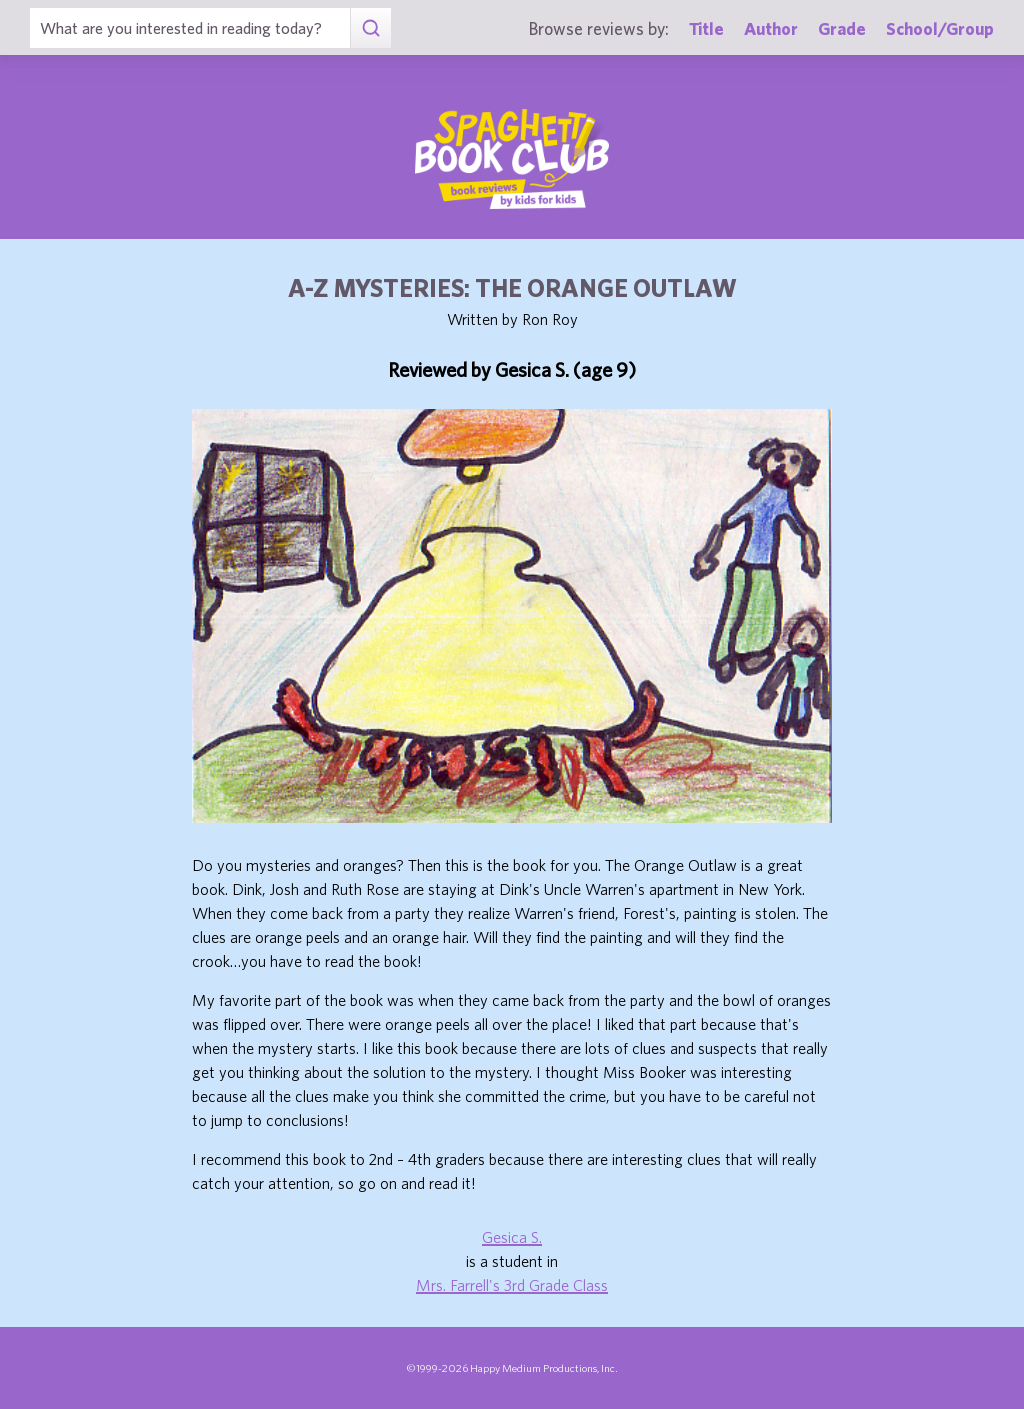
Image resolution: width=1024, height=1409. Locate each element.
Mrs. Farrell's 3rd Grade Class (512, 1285)
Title (706, 28)
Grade (842, 28)
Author (771, 28)
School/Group (940, 28)
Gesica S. (512, 1237)
